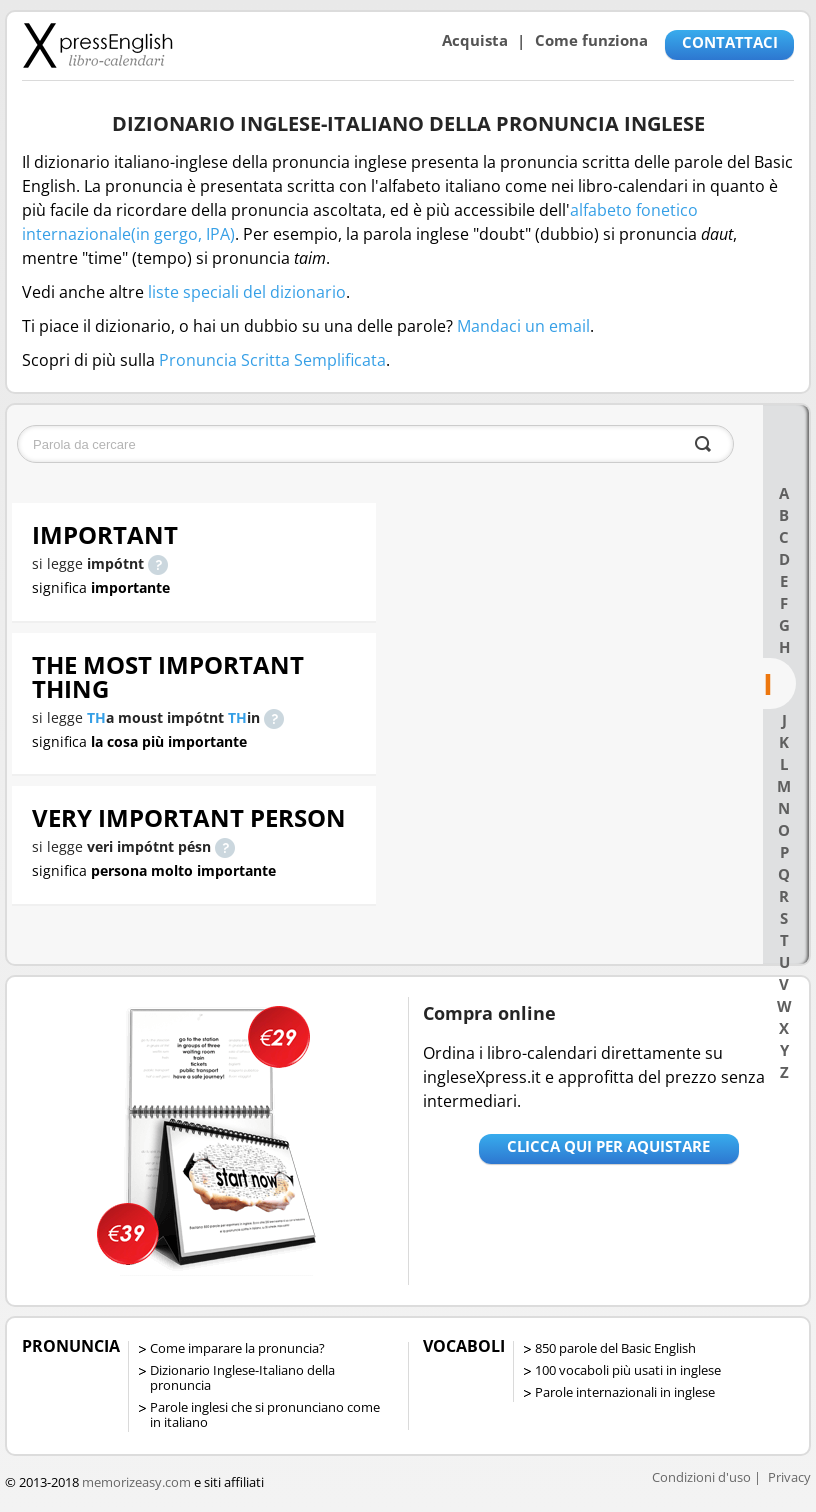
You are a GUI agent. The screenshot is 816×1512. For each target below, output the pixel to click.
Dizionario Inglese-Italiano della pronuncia (242, 1377)
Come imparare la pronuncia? (237, 1348)
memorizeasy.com (136, 1482)
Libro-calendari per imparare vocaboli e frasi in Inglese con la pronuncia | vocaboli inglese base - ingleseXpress (97, 45)
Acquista (475, 40)
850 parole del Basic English (615, 1348)
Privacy (789, 1477)
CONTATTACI (730, 42)
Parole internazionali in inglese (625, 1392)
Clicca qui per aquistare (608, 1146)
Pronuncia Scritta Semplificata (272, 360)
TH (96, 717)
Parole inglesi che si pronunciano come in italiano (265, 1414)
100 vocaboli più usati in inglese (628, 1370)
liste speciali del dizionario (247, 292)
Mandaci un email (523, 326)
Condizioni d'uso (701, 1477)
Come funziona (591, 40)
